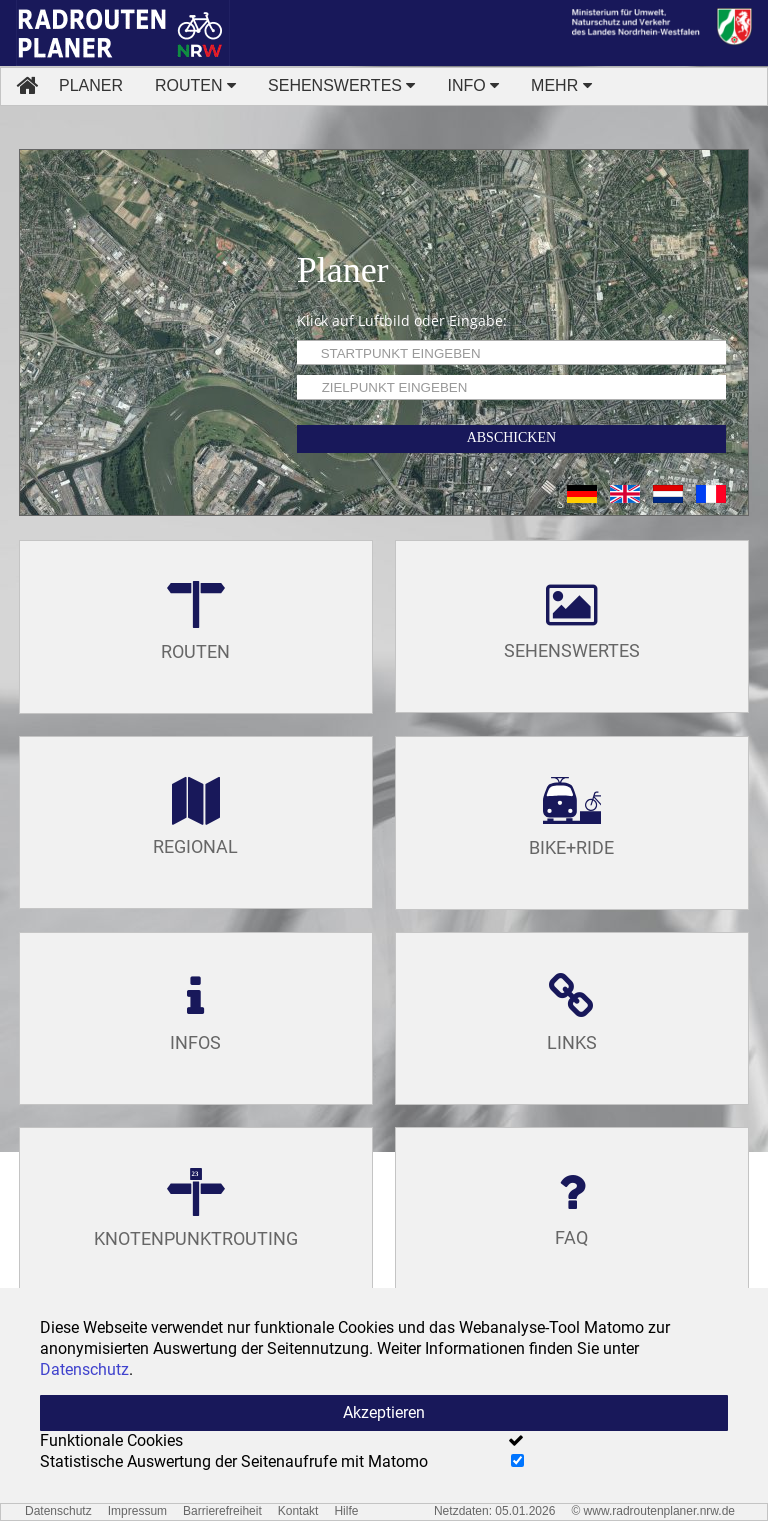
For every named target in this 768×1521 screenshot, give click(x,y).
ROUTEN (195, 85)
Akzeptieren (384, 1412)
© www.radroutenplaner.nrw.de (653, 1511)
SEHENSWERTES (341, 85)
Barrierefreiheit (222, 1511)
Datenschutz (58, 1511)
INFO (473, 85)
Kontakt (298, 1511)
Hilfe (346, 1511)
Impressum (137, 1511)
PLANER (91, 85)
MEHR (561, 85)
